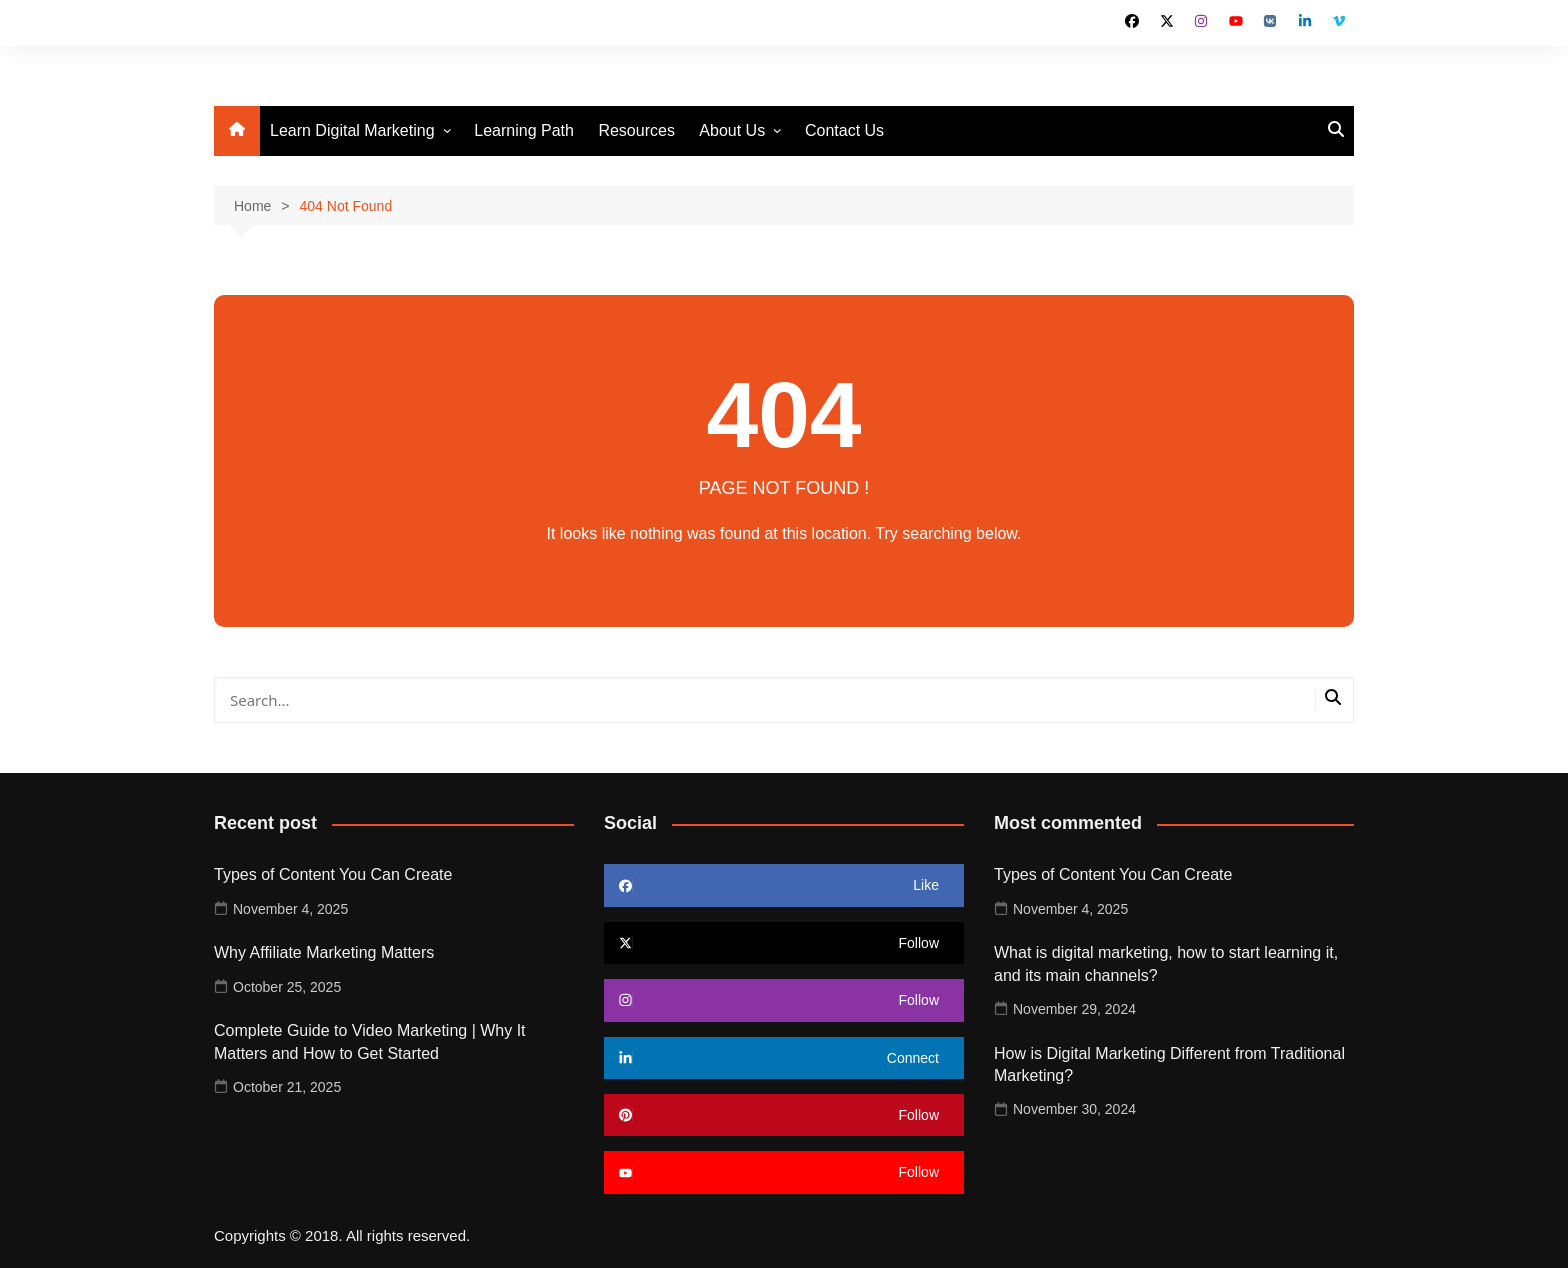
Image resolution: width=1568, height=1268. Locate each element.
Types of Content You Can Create (333, 874)
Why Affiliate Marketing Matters (324, 952)
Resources (636, 130)
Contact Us (844, 130)
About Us (732, 130)
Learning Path (524, 130)
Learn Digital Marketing (352, 130)
